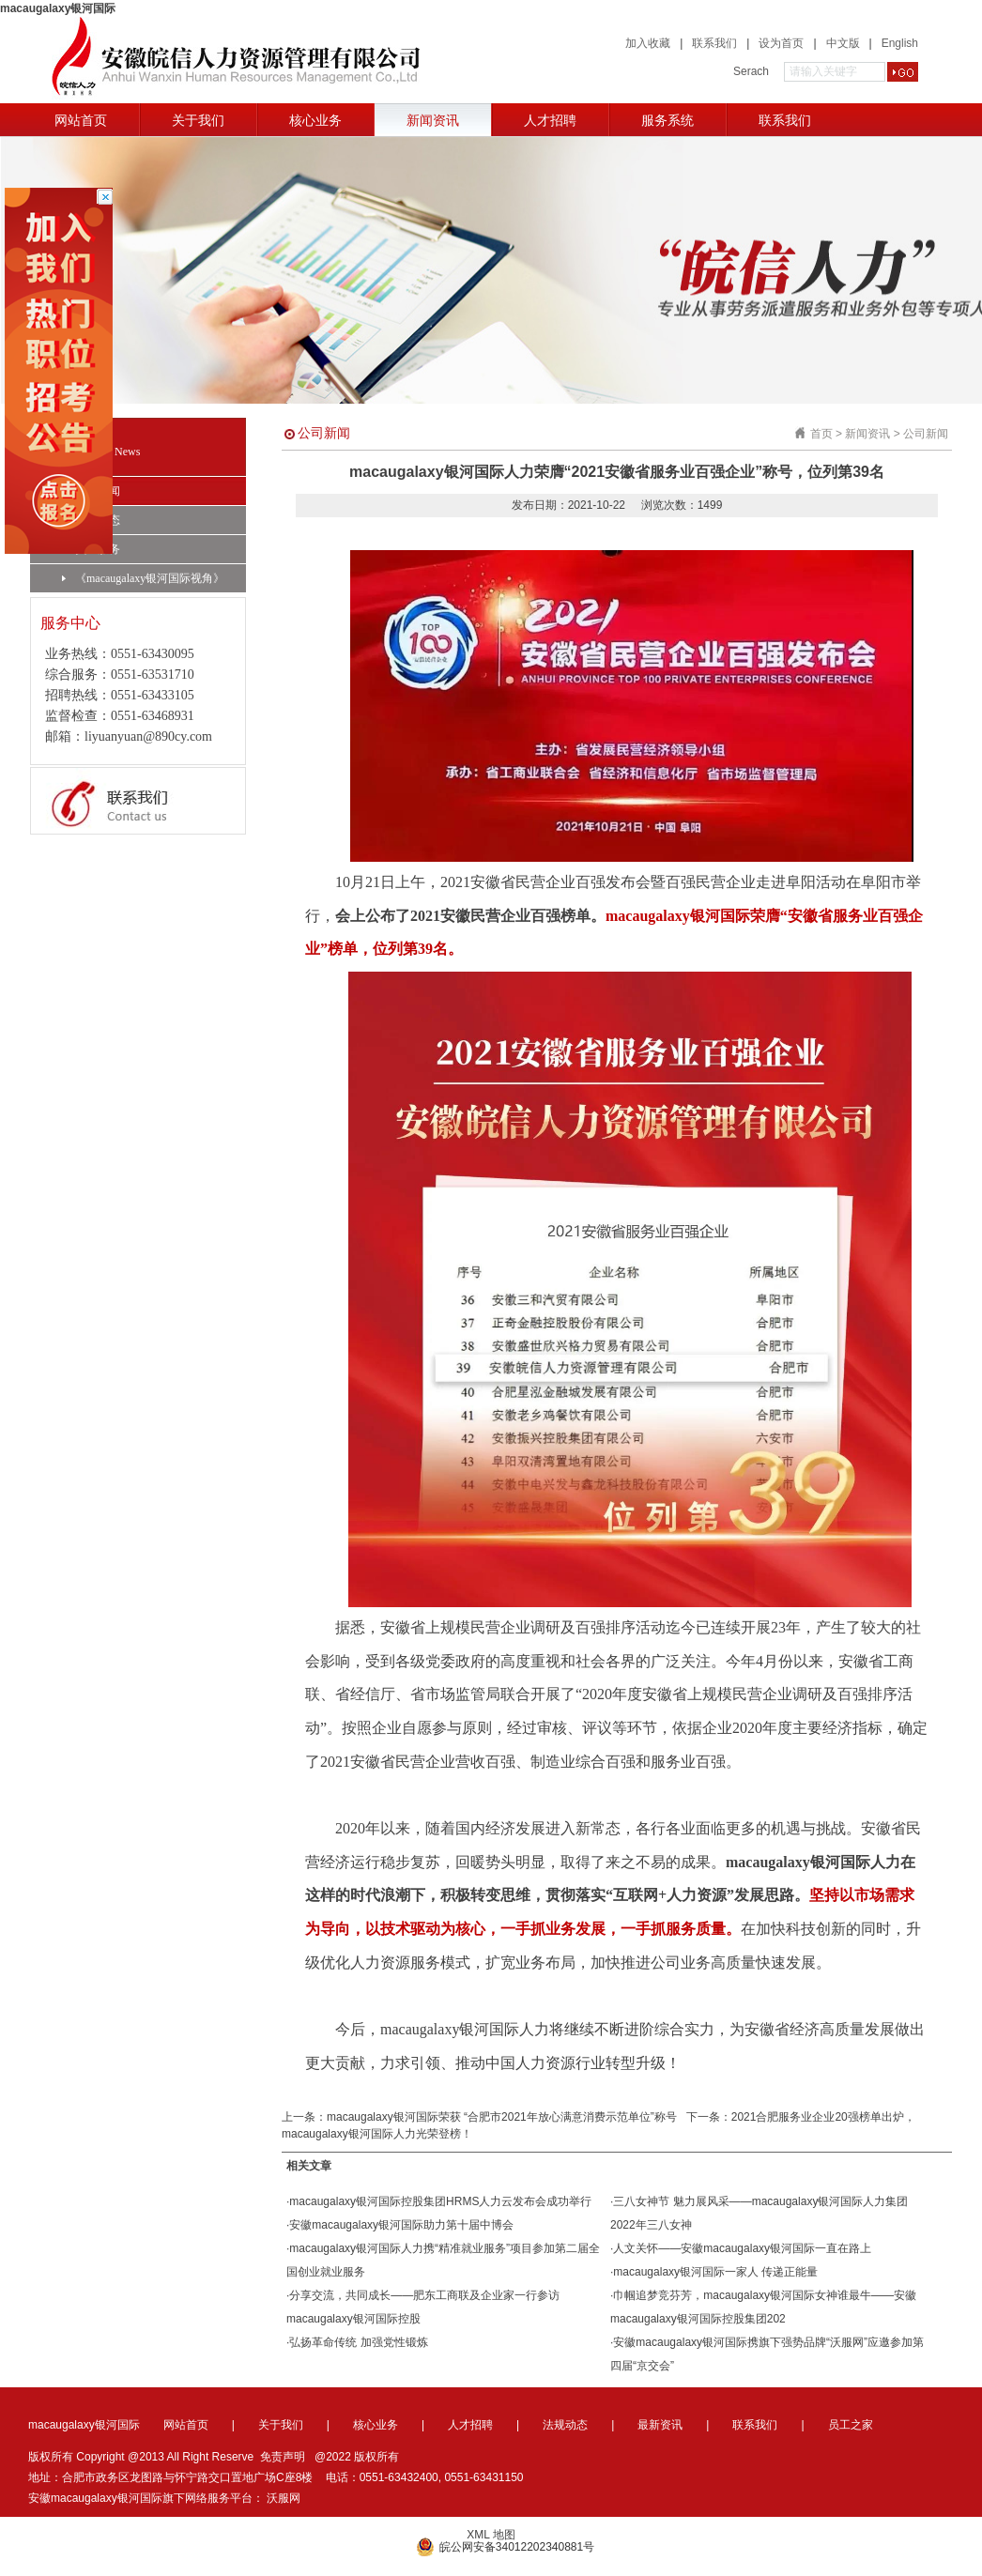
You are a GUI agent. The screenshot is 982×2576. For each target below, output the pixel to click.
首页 (821, 433)
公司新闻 (91, 491)
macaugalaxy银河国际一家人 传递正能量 (715, 2271)
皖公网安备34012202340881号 (505, 2547)
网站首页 (80, 120)
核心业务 (315, 120)
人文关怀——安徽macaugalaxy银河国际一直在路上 (742, 2248)
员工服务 (91, 549)
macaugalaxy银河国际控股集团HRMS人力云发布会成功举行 (440, 2201)
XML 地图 (491, 2534)
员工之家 (850, 2424)
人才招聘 (550, 120)
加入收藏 (647, 43)
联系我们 (714, 43)
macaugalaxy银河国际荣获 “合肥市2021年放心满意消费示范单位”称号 (502, 2117)
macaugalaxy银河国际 (57, 8)
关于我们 (198, 120)
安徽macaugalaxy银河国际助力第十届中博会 (401, 2224)
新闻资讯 (433, 120)
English (900, 43)
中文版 (843, 43)
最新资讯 (660, 2424)
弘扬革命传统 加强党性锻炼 (358, 2342)
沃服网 (283, 2498)
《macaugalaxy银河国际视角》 (143, 578)
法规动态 (91, 520)
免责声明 (282, 2456)
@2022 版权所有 (357, 2456)
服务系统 (667, 120)
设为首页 (781, 43)
